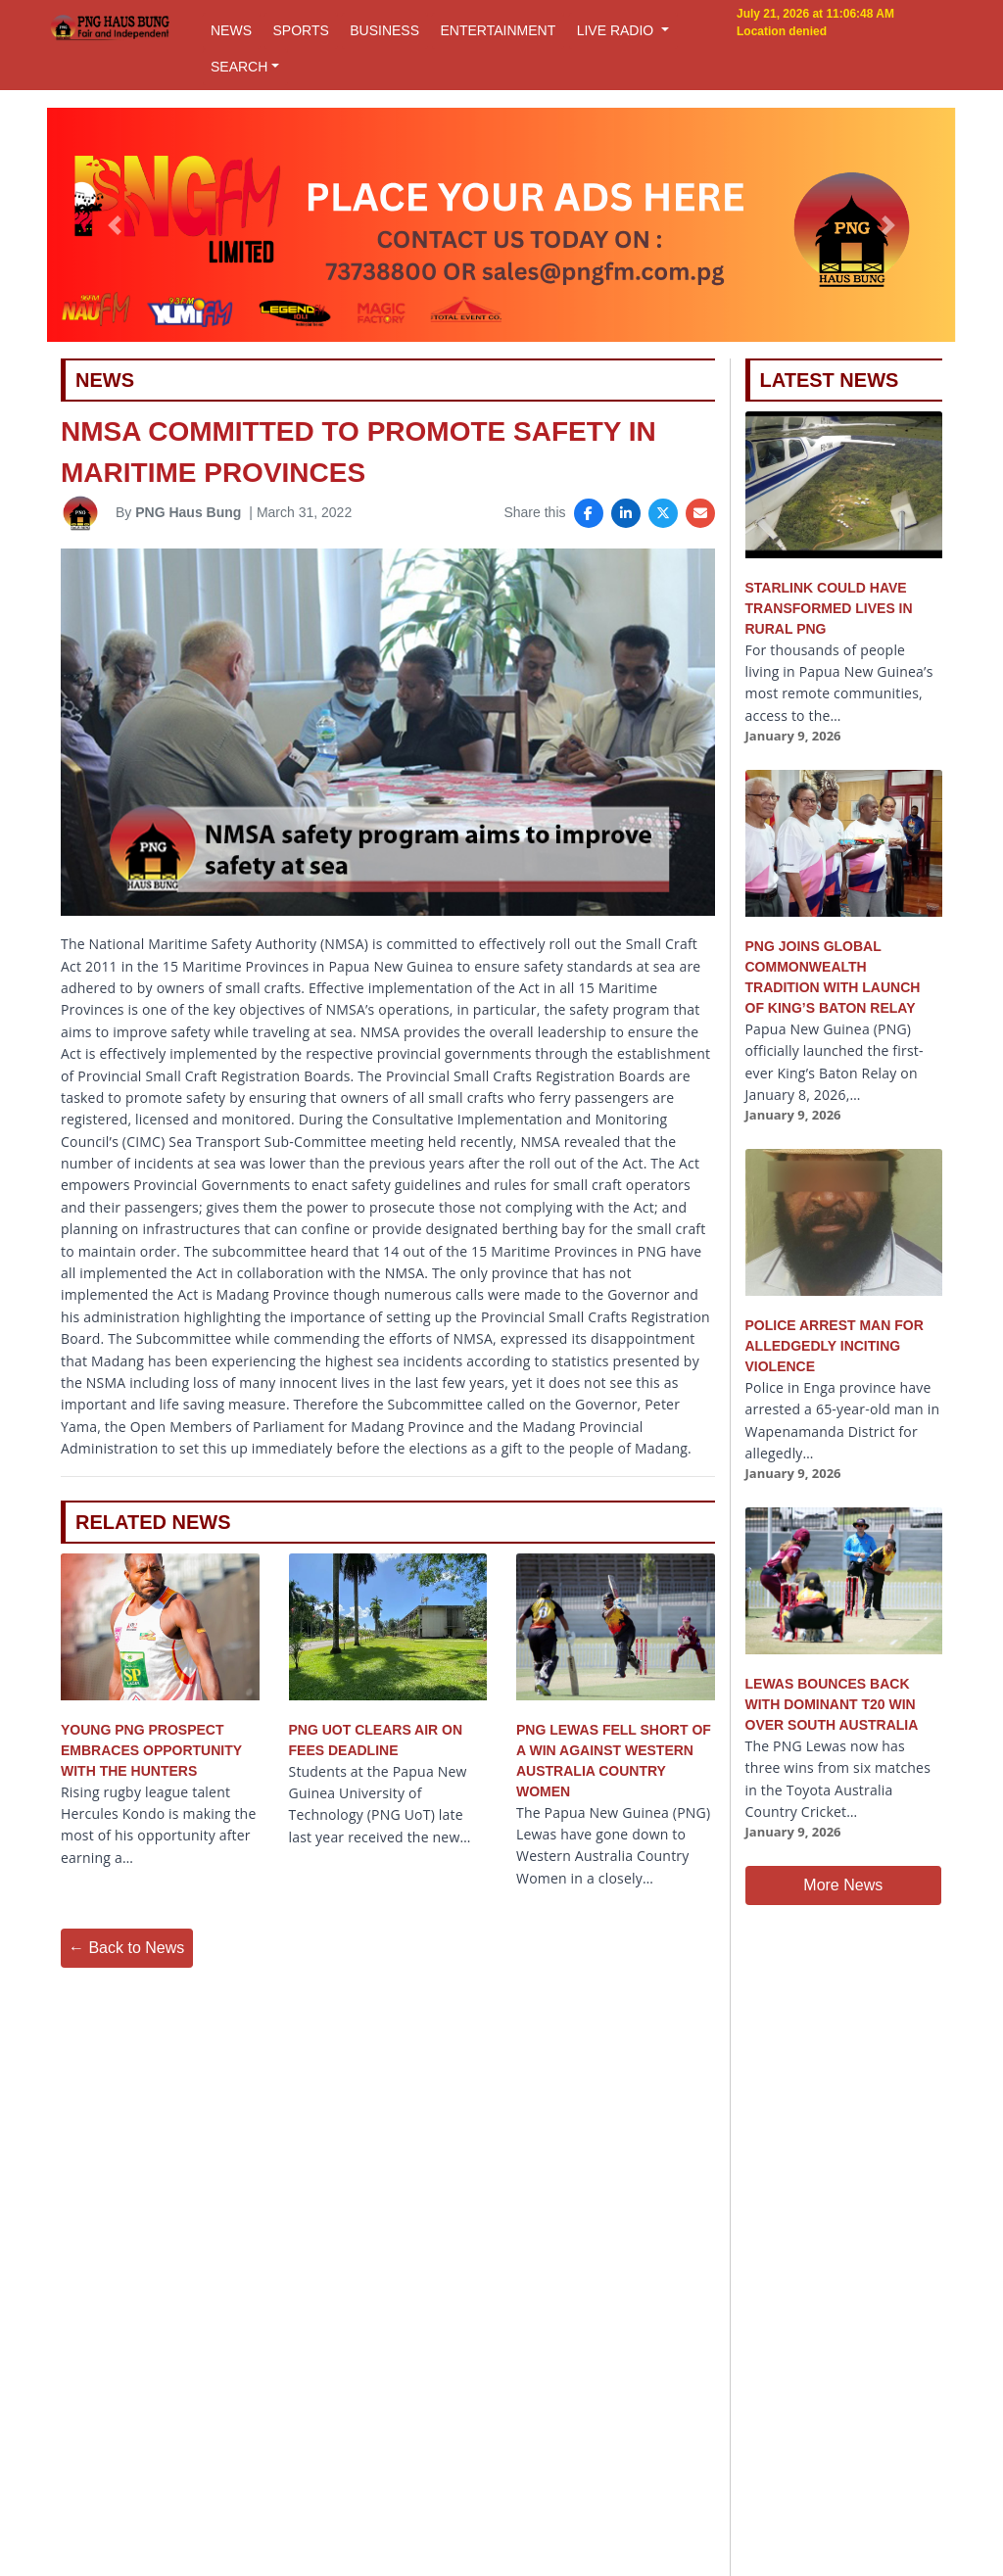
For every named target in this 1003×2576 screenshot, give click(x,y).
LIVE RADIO (617, 30)
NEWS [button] (231, 30)
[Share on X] (663, 513)
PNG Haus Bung (188, 512)
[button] (114, 225)
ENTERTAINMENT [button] (497, 30)
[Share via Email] (700, 513)
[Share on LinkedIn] (626, 513)
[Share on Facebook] (588, 513)
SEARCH (239, 66)
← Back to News (126, 1947)
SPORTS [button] (300, 30)
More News (843, 1885)
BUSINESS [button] (384, 30)
